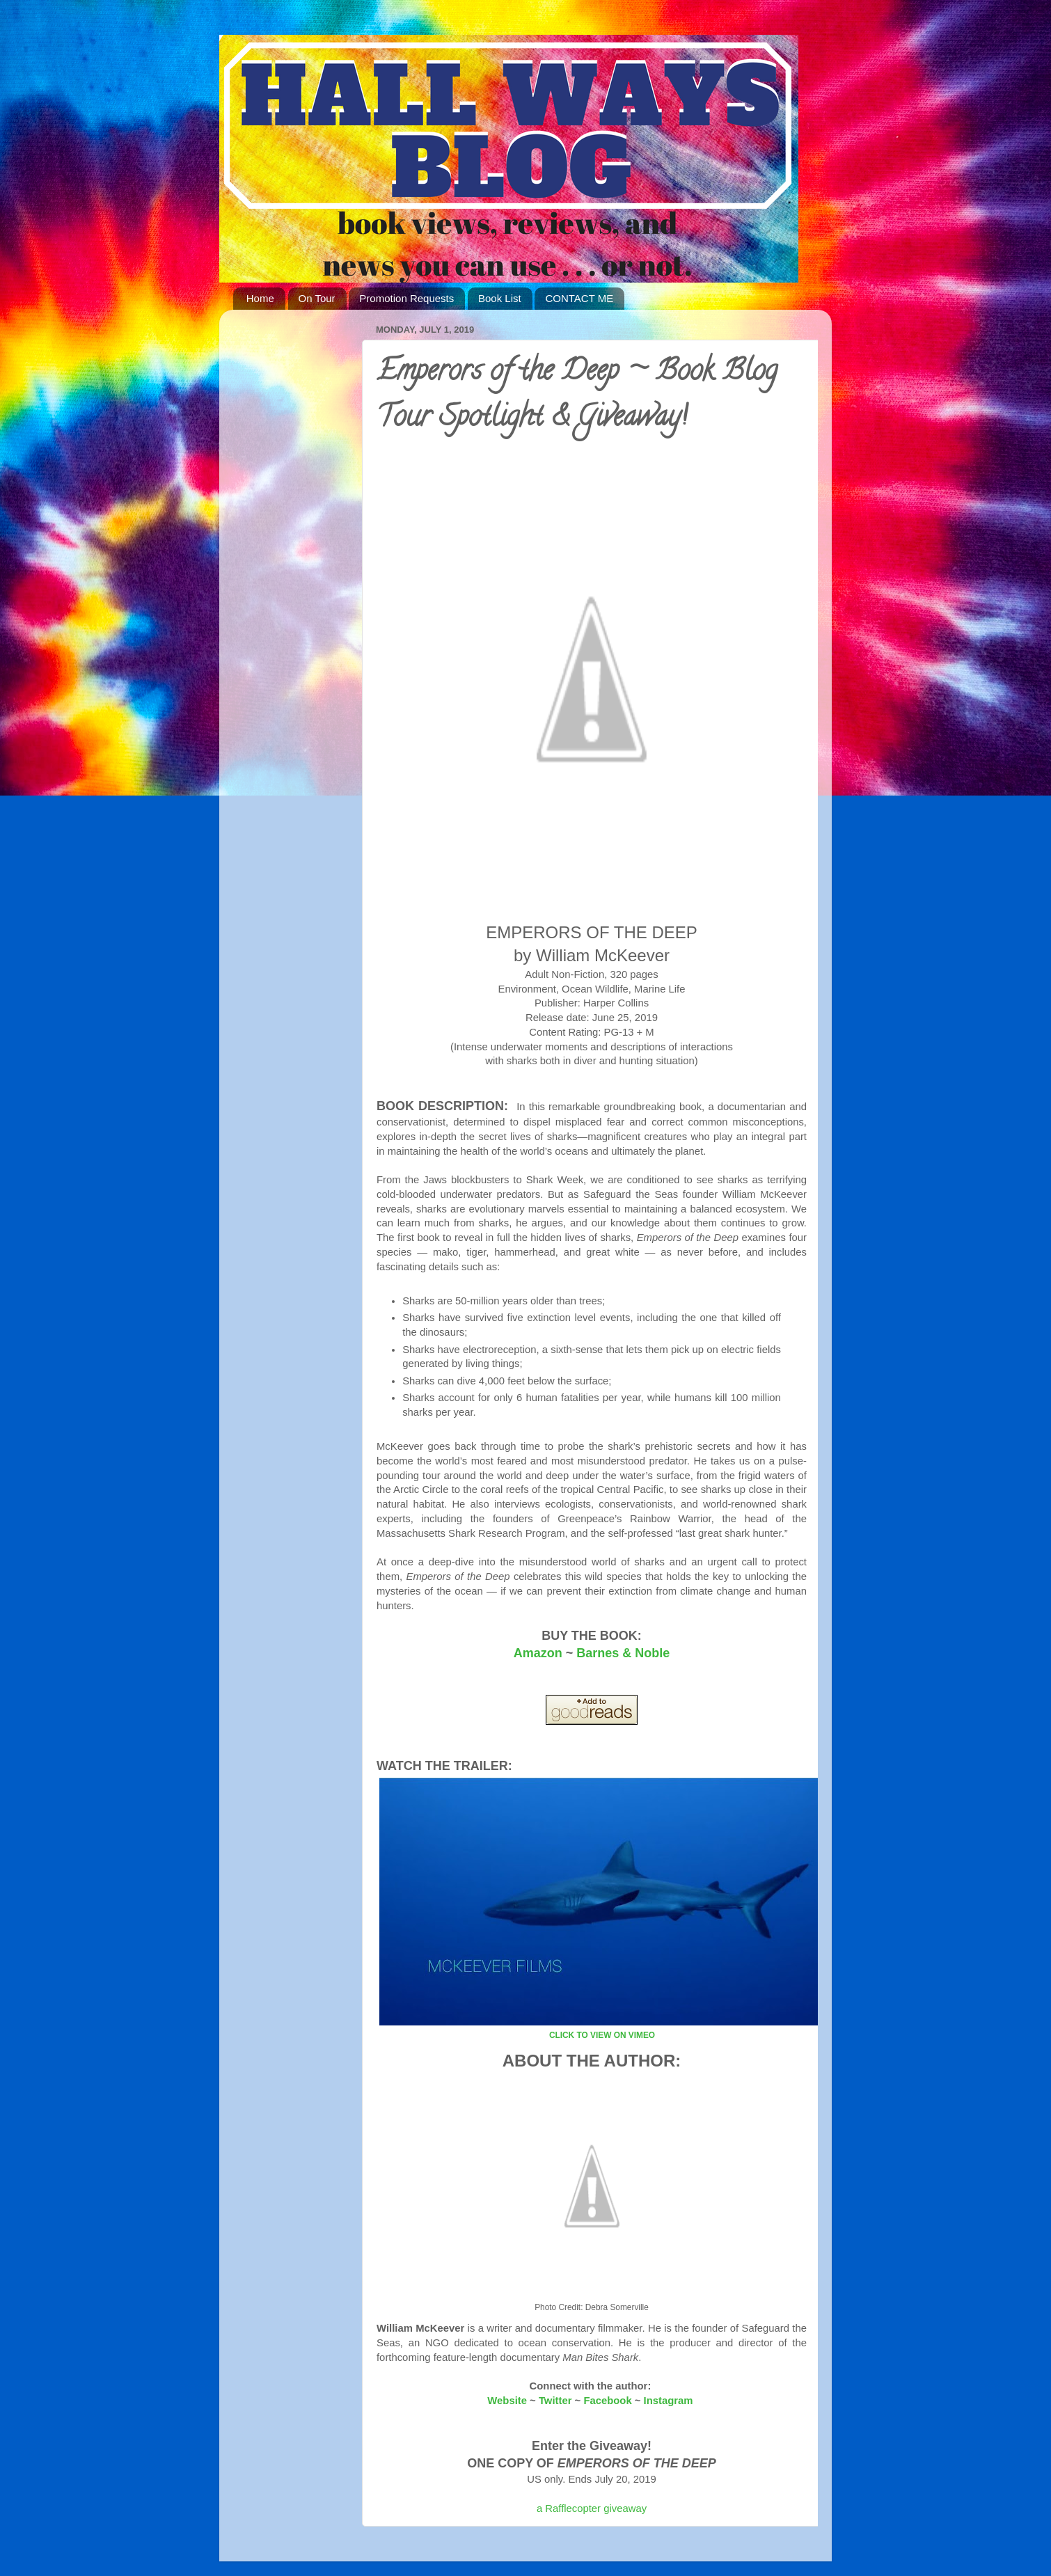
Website (507, 2400)
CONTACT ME (579, 298)
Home (260, 298)
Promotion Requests (406, 298)
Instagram (668, 2400)
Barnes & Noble (623, 1653)
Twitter (555, 2400)
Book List (499, 298)
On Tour (317, 298)
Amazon (538, 1653)
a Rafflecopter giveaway (592, 2508)
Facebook (607, 2400)
